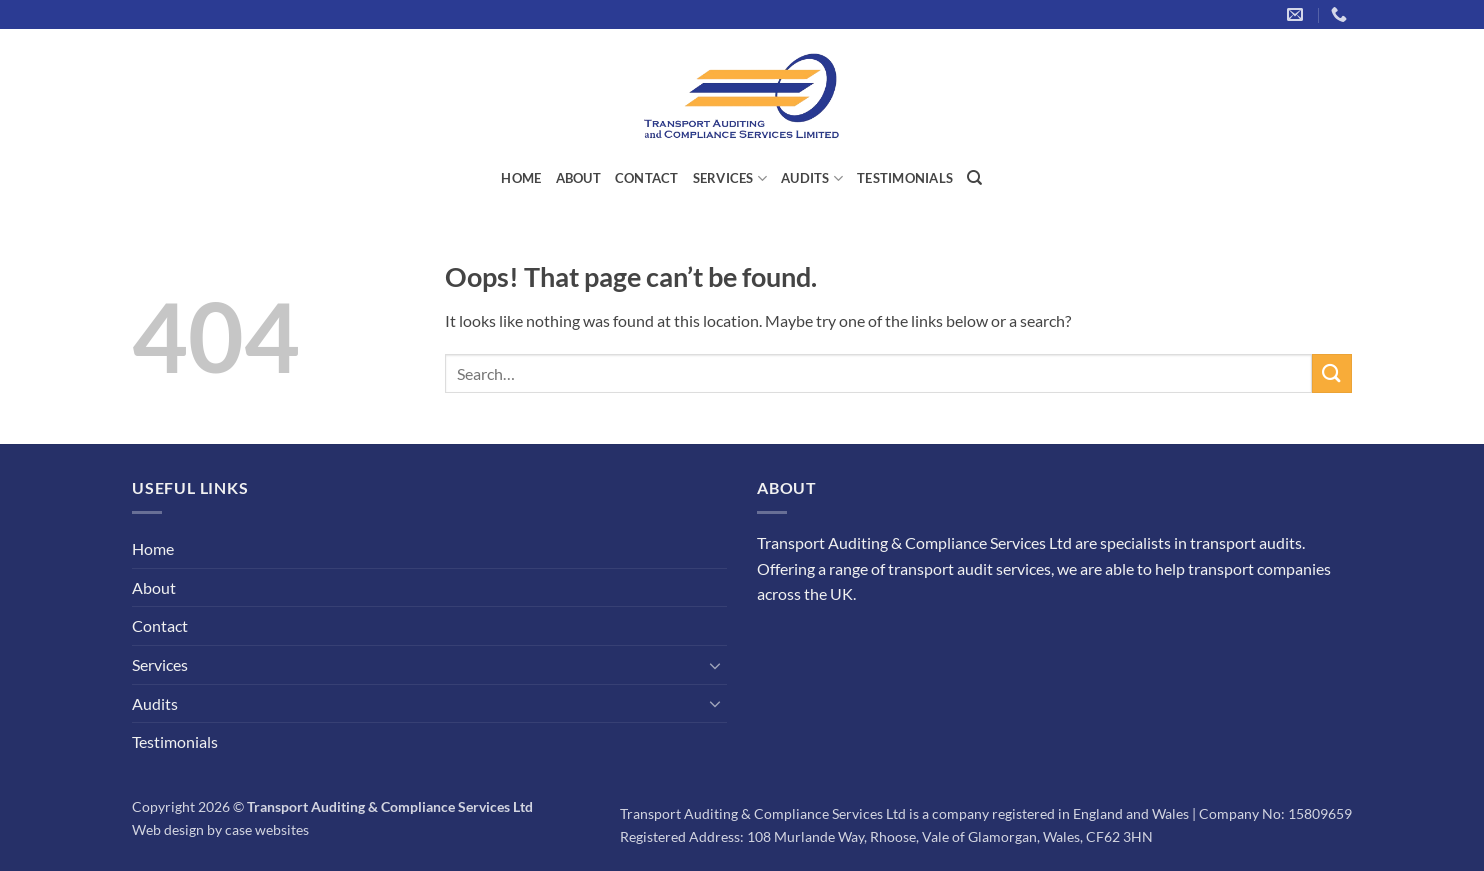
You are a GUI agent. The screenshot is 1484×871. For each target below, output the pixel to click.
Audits (812, 178)
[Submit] (1332, 373)
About (578, 178)
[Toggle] (715, 665)
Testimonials (905, 178)
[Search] (974, 178)
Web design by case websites (220, 829)
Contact (647, 178)
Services (730, 178)
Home (521, 178)
